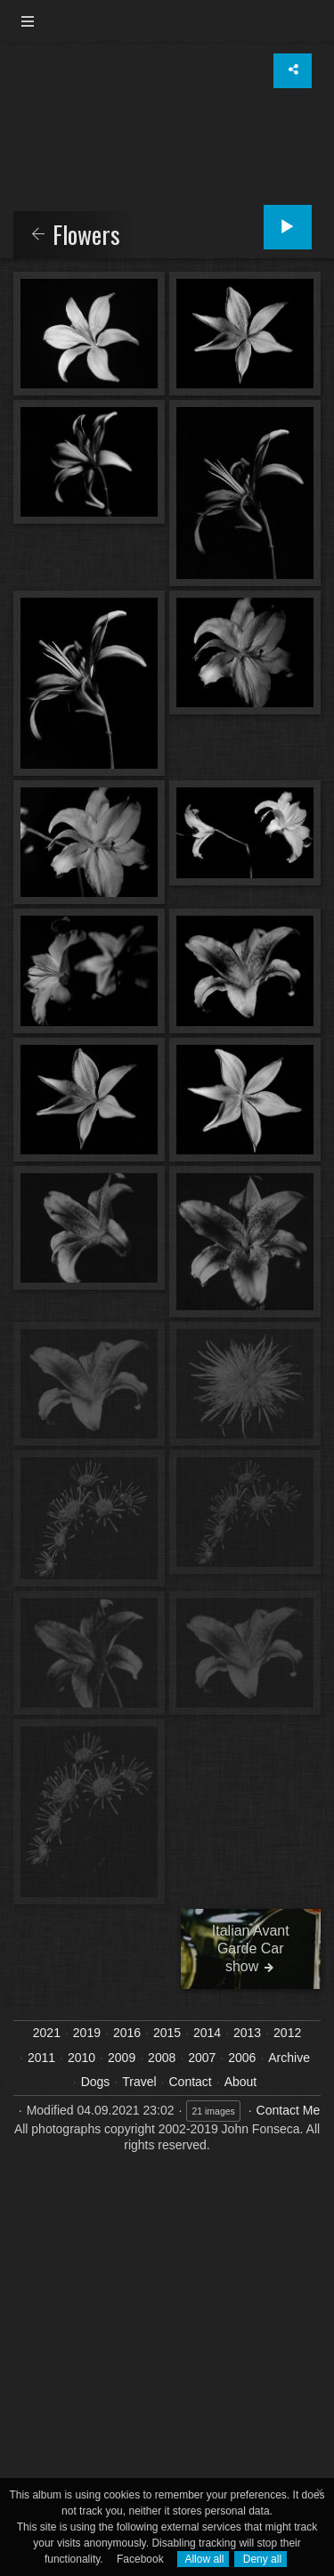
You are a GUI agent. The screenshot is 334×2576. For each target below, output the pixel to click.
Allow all (203, 2559)
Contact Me (289, 2110)
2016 (127, 2033)
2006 (242, 2057)
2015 (167, 2033)
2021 (47, 2033)
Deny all (260, 2559)
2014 (207, 2033)
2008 (161, 2057)
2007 (202, 2057)
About (240, 2082)
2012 (287, 2033)
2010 (81, 2057)
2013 (247, 2033)
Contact (190, 2082)
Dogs (95, 2082)
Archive (289, 2057)
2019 (87, 2033)
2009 (121, 2057)
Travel (139, 2082)
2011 (41, 2057)
